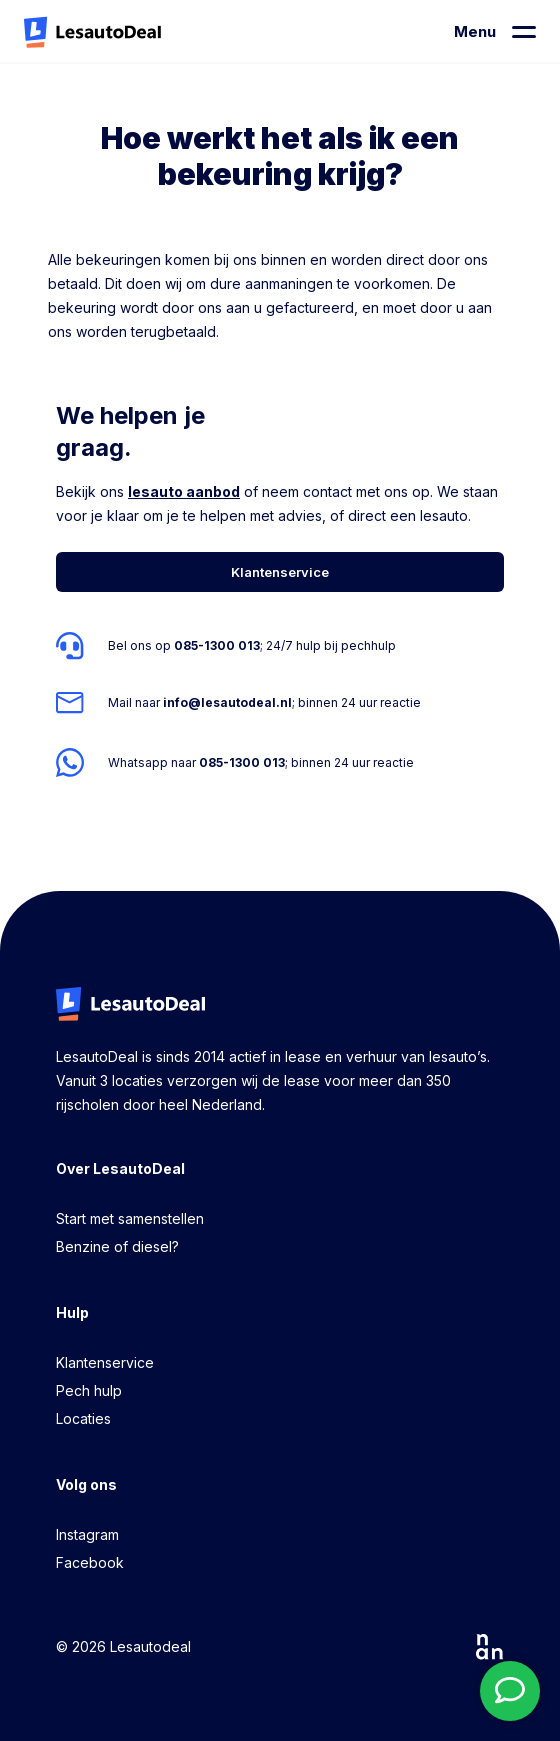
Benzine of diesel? (117, 1246)
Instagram (87, 1534)
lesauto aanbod (184, 491)
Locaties (83, 1418)
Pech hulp (89, 1390)
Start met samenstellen (130, 1218)
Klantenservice (105, 1362)
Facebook (90, 1562)
